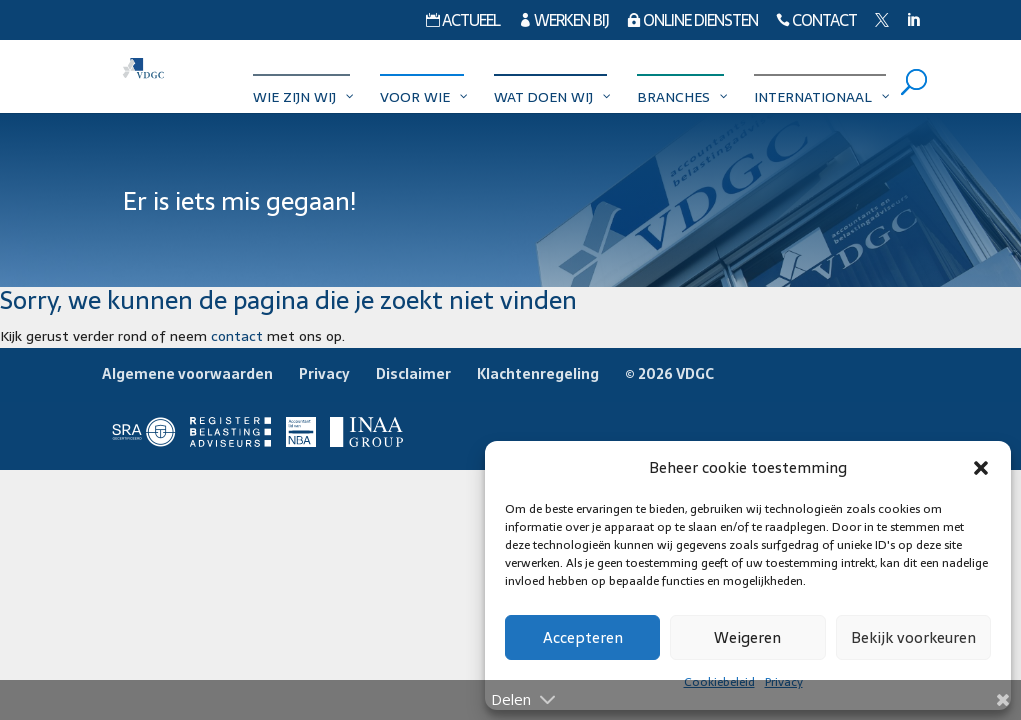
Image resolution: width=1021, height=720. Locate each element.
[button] (981, 468)
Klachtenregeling (538, 374)
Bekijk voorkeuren (913, 637)
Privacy (324, 374)
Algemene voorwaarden (187, 374)
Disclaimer (413, 374)
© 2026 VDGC (669, 374)
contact (237, 336)
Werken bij (563, 22)
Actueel (463, 22)
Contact (816, 22)
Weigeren (747, 637)
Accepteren (583, 637)
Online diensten (692, 22)
